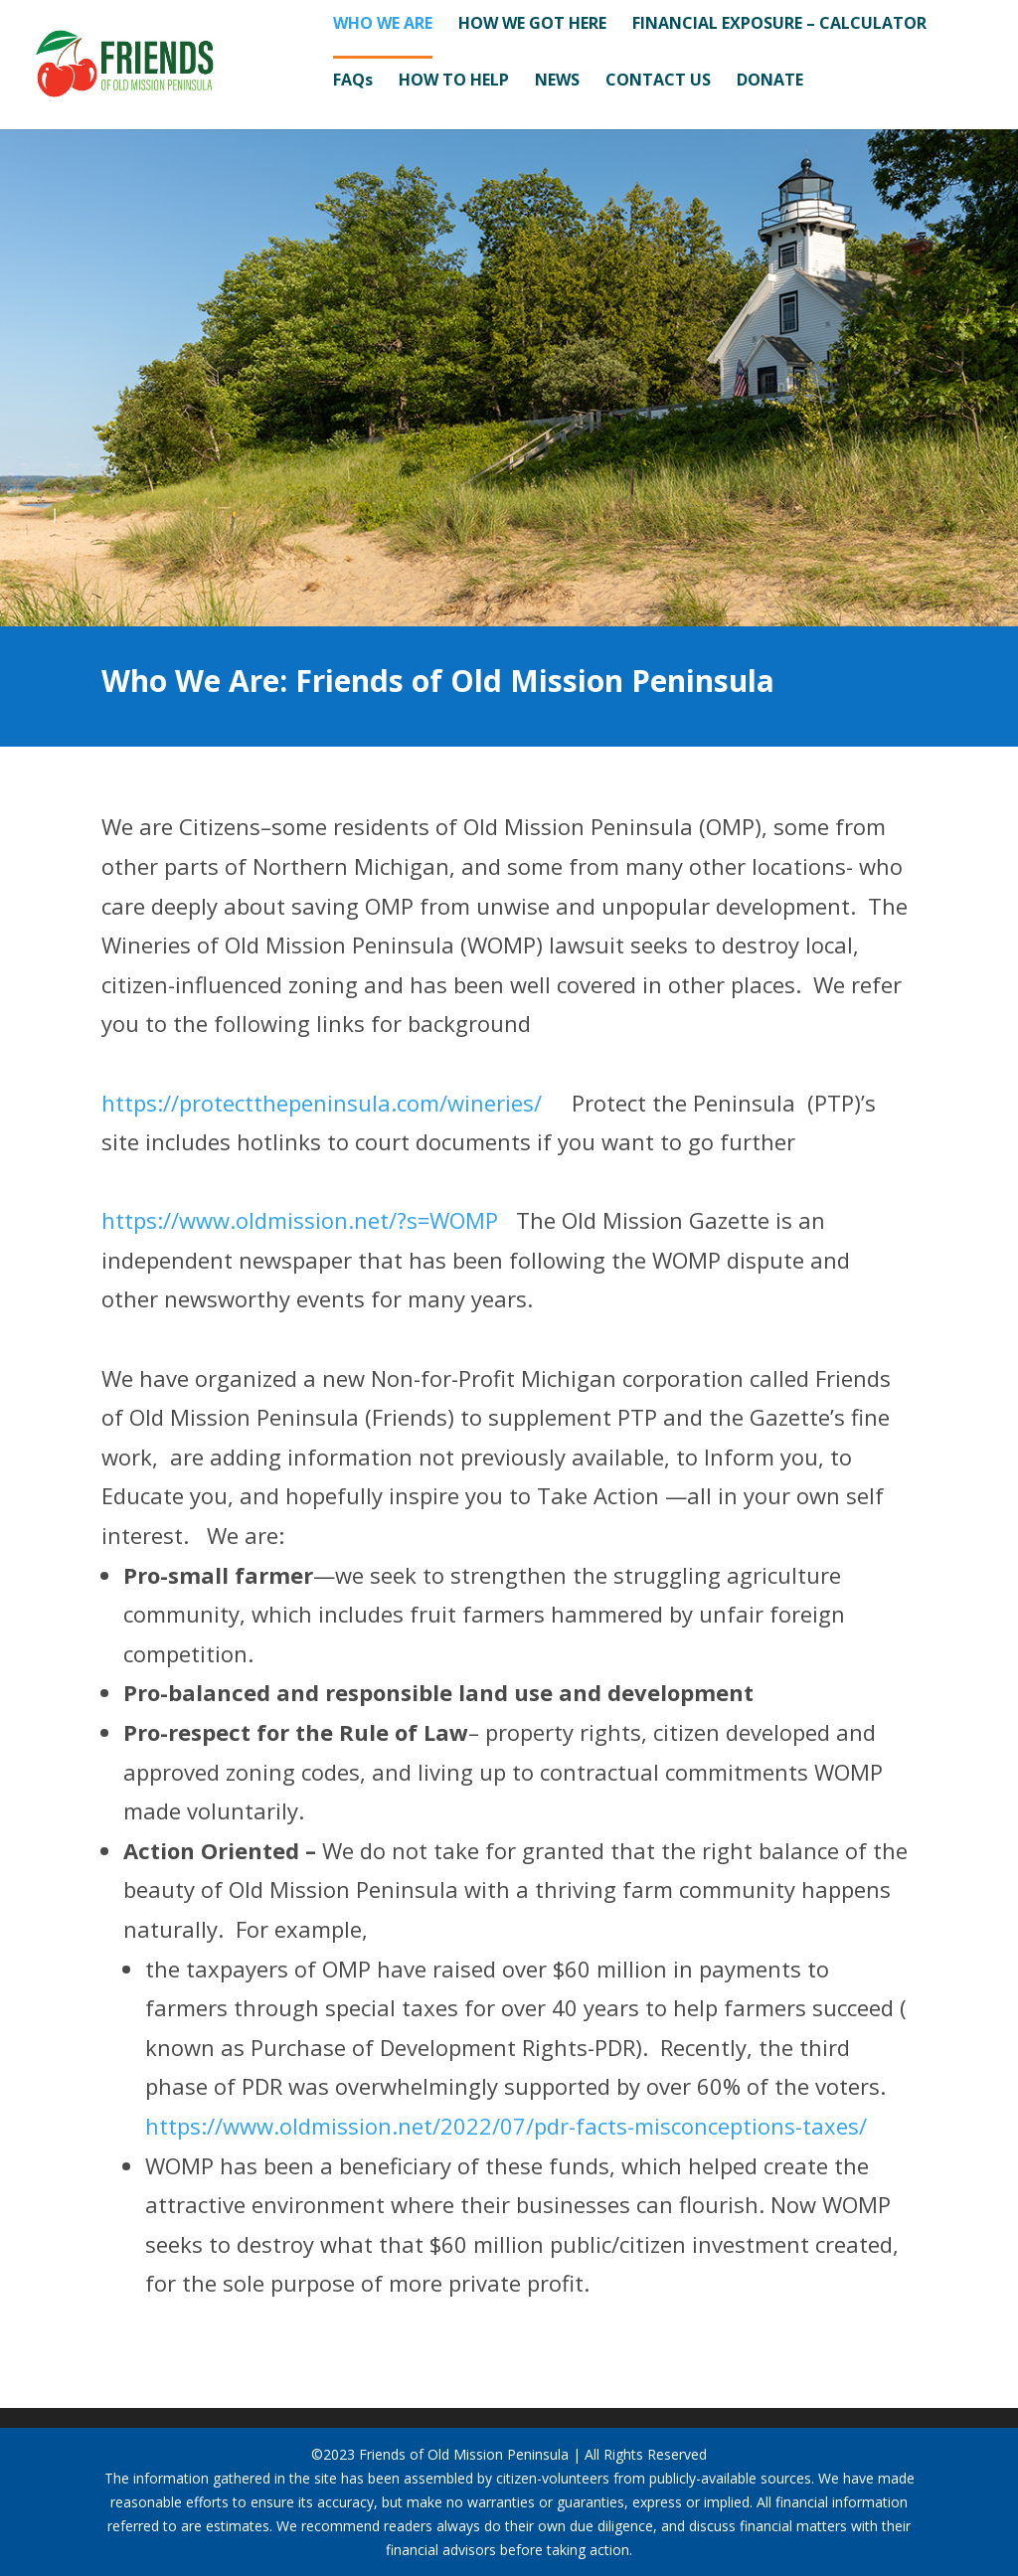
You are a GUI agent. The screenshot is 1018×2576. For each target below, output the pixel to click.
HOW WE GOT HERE (532, 25)
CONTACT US (658, 81)
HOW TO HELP (454, 81)
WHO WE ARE (382, 25)
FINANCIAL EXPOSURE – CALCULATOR (779, 25)
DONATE (770, 81)
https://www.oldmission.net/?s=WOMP (299, 1220)
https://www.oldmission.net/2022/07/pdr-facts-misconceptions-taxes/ (506, 2126)
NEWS (557, 81)
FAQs (353, 81)
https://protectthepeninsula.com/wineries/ (321, 1102)
